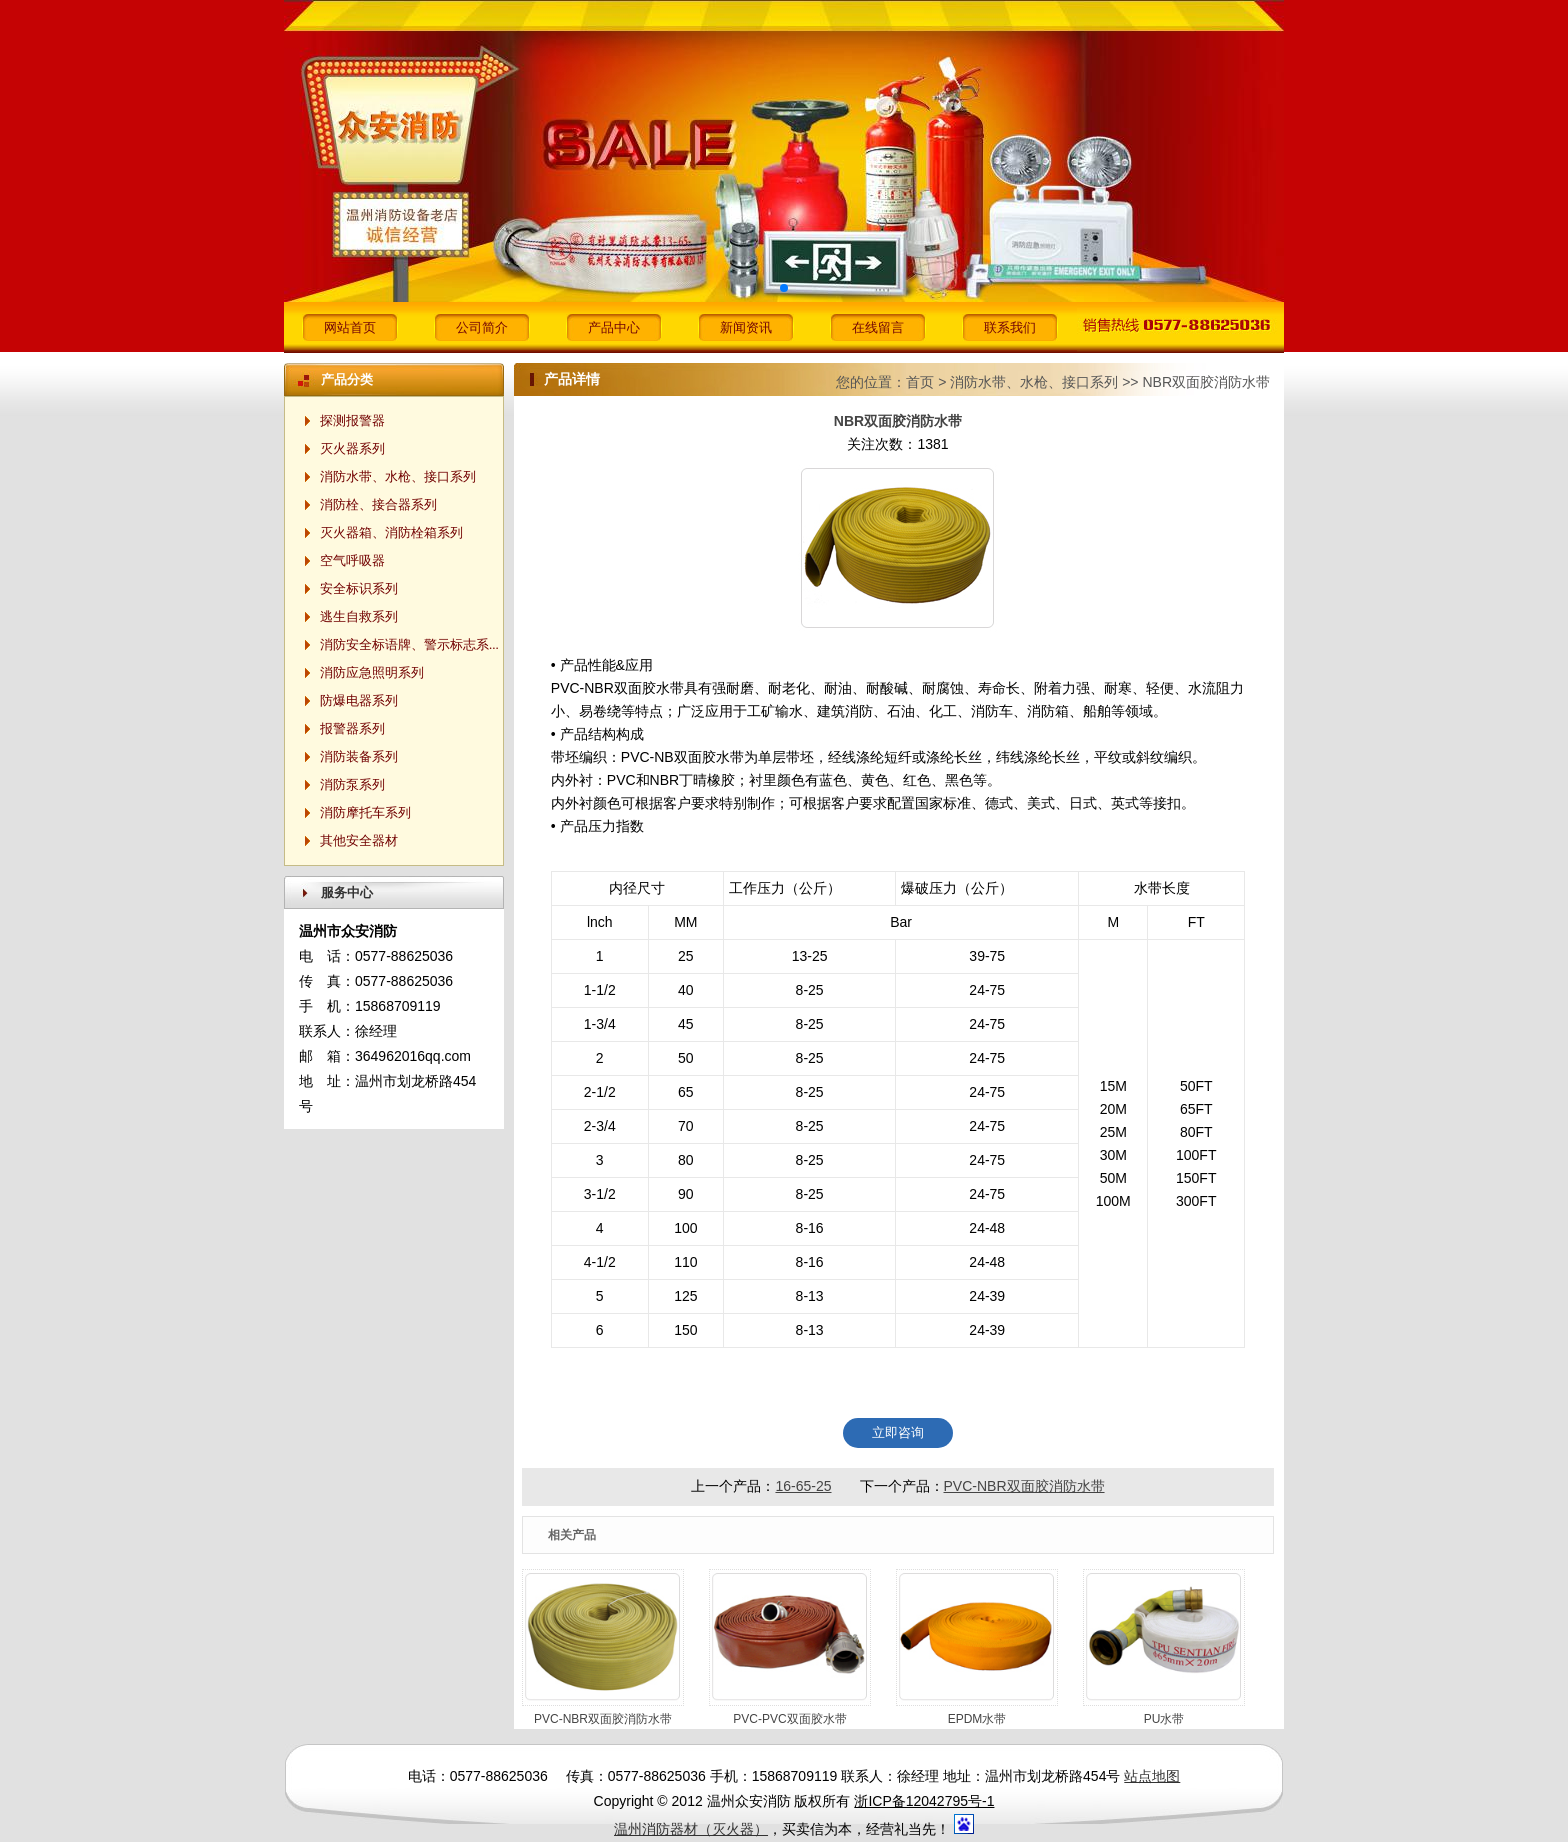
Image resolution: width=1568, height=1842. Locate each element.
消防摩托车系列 (365, 812)
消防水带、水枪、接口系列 (1034, 382)
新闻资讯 (746, 327)
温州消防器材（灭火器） (691, 1829)
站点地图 (1152, 1776)
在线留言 (878, 327)
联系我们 (1010, 327)
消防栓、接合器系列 (378, 504)
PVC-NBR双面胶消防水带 (1024, 1486)
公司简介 (482, 327)
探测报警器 (352, 420)
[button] (784, 288)
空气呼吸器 (352, 560)
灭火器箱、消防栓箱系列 (391, 532)
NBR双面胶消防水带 (1206, 382)
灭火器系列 (352, 448)
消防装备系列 (359, 756)
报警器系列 (352, 728)
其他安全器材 (359, 840)
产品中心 (614, 327)
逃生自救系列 (359, 616)
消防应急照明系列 (372, 672)
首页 (920, 382)
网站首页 (350, 327)
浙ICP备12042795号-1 (924, 1801)
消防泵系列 (352, 784)
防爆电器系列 (359, 700)
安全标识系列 (359, 588)
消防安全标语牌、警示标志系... (409, 644)
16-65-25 (803, 1486)
